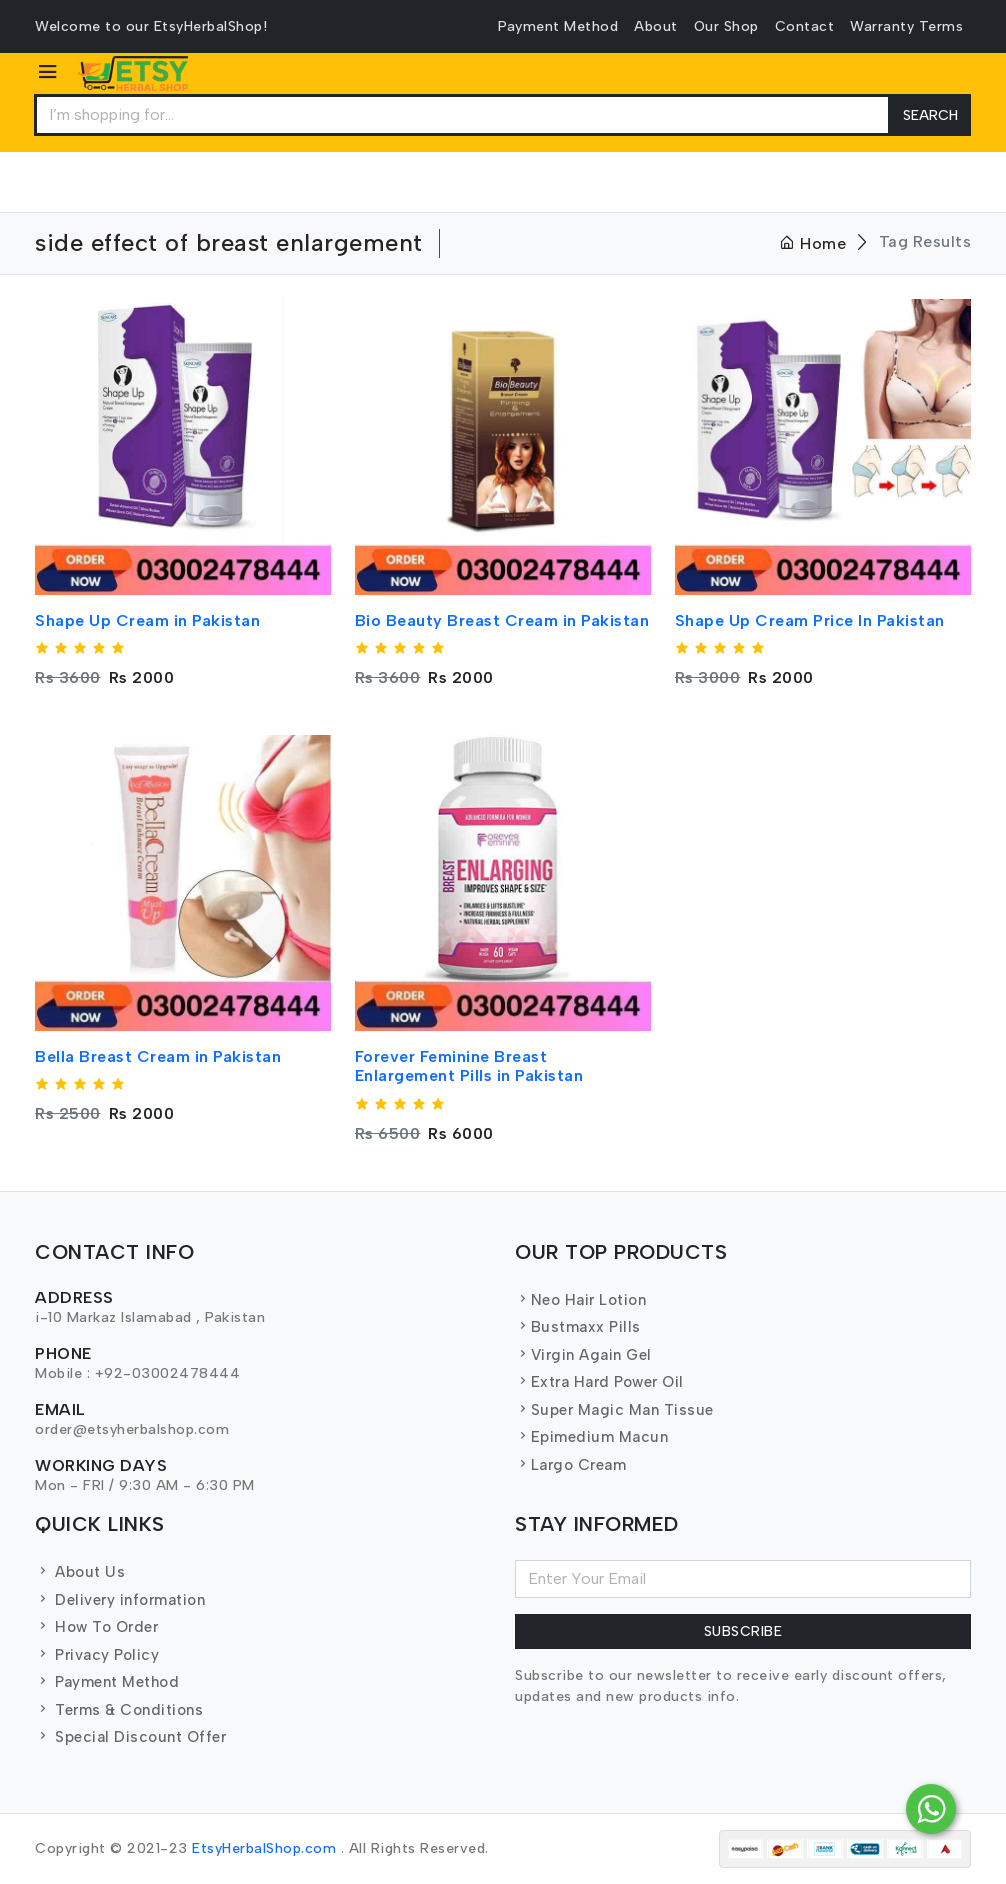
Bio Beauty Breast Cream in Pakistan (502, 620)
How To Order (96, 1627)
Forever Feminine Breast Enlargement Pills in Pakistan (469, 1066)
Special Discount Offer (130, 1737)
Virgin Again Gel (583, 1355)
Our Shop (726, 26)
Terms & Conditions (119, 1710)
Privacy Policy (97, 1655)
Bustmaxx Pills (578, 1327)
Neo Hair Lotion (580, 1300)
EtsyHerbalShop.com (264, 1848)
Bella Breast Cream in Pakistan (158, 1056)
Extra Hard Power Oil (599, 1382)
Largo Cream (570, 1465)
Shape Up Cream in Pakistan (147, 620)
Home (812, 243)
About (656, 26)
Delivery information (120, 1600)
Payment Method (558, 26)
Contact (805, 26)
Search (930, 115)
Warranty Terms (906, 26)
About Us (80, 1572)
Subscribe (743, 1631)
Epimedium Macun (591, 1437)
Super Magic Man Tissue (614, 1410)
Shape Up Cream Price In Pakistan (810, 620)
